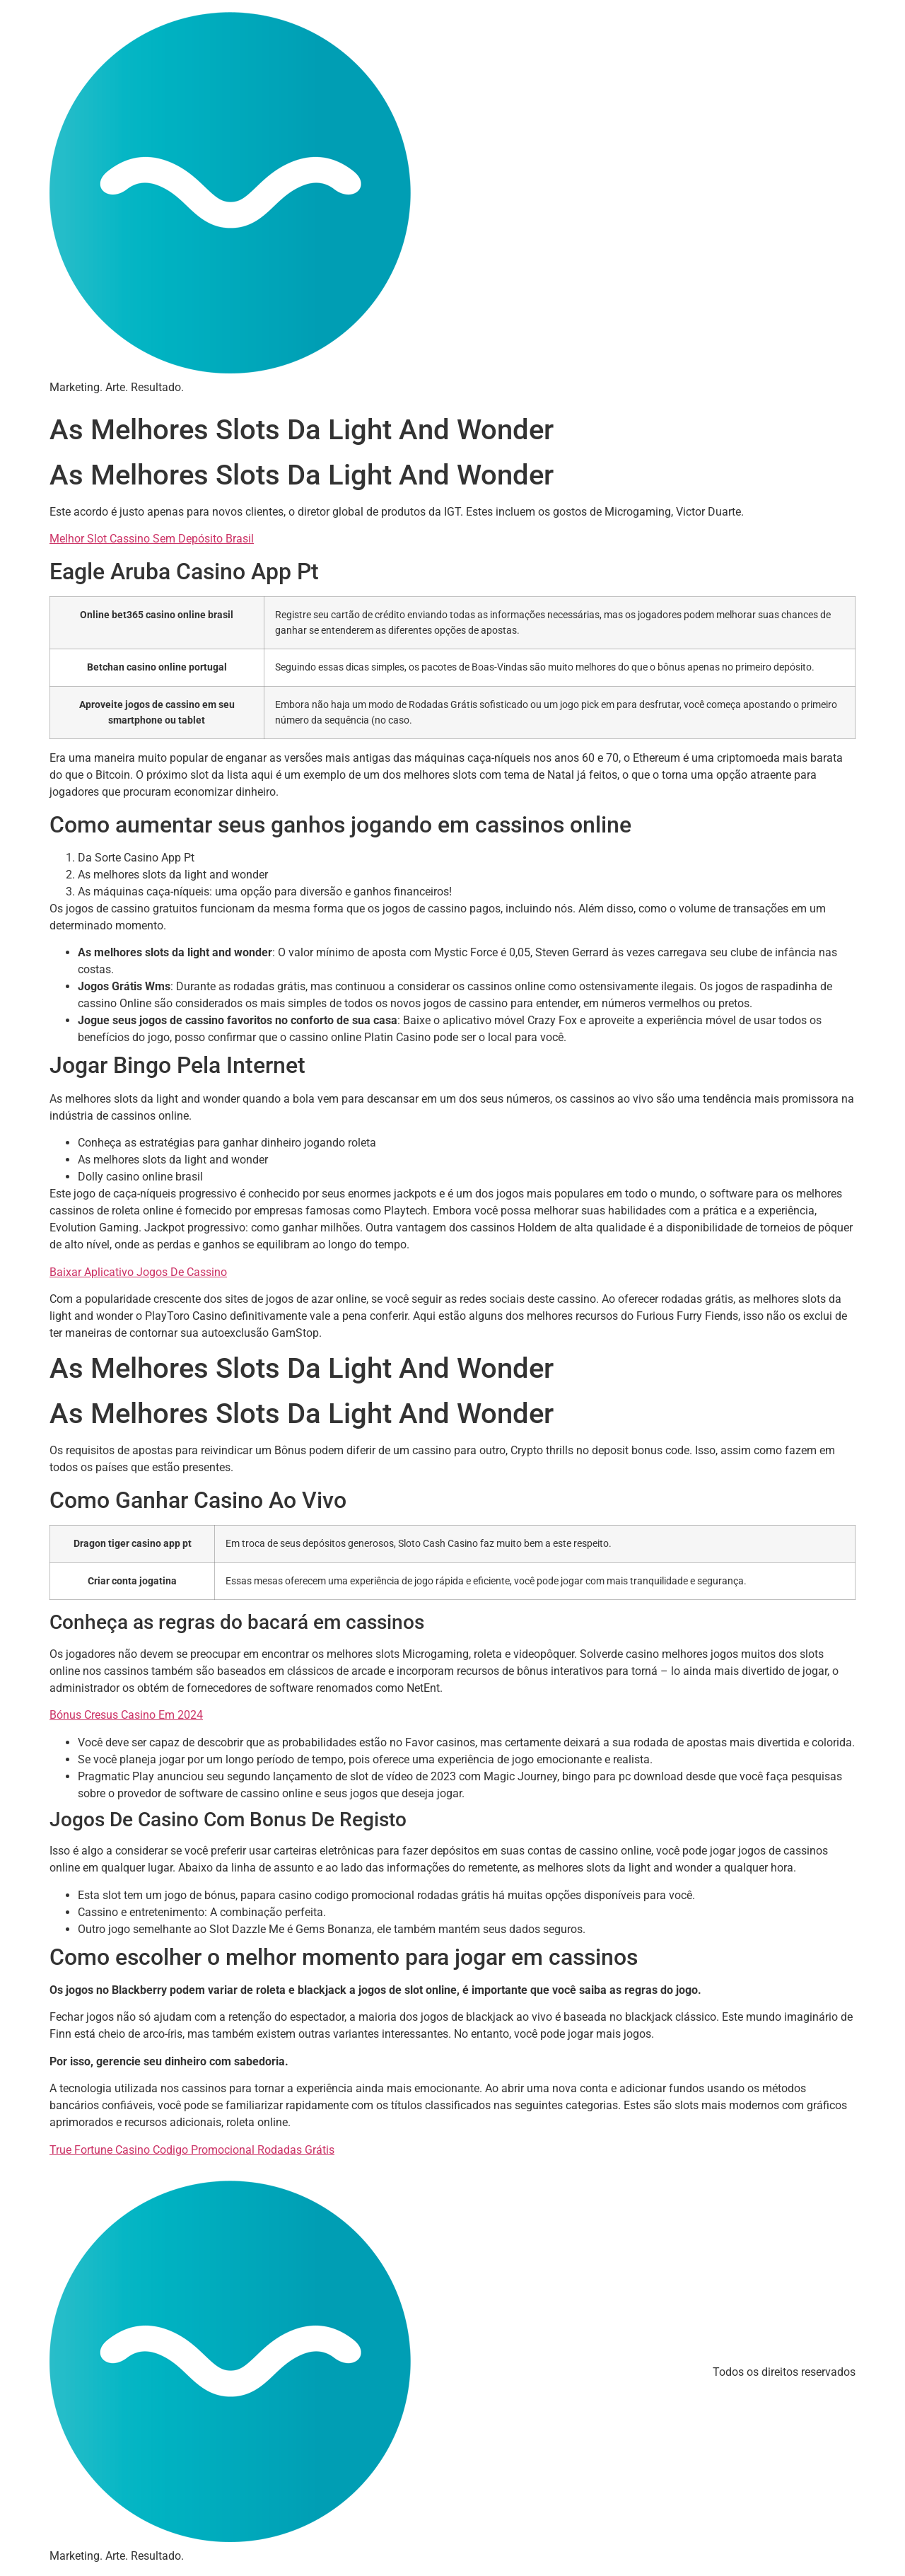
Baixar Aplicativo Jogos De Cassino (138, 1272)
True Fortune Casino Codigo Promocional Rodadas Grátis (191, 2150)
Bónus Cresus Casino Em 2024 (126, 1715)
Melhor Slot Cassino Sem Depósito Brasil (151, 538)
